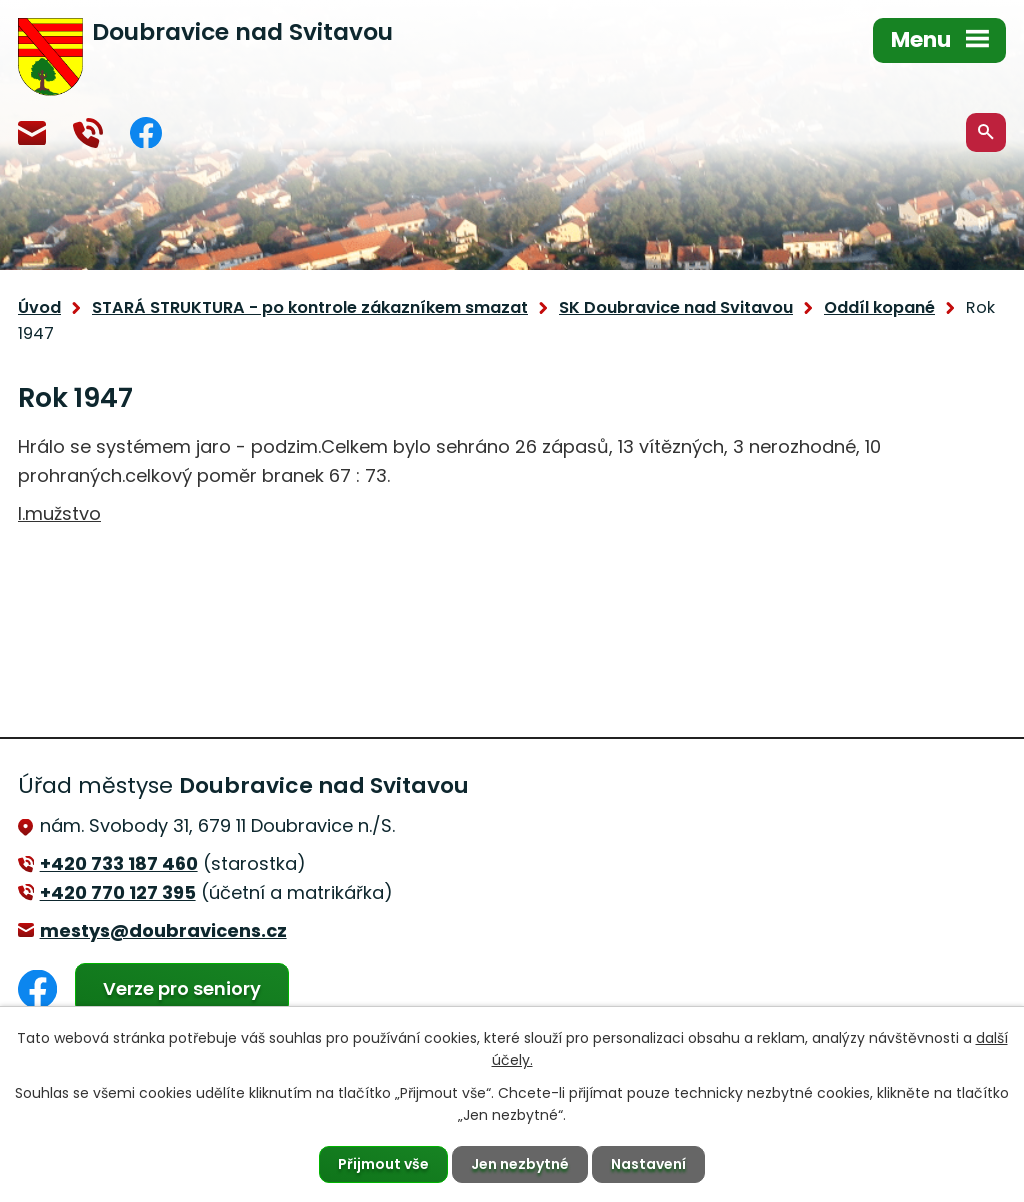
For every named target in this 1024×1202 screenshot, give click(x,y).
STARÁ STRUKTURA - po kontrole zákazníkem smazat (310, 307)
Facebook (146, 132)
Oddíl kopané (879, 307)
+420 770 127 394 (88, 133)
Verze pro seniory (182, 988)
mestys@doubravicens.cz (32, 133)
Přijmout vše (383, 1164)
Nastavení (648, 1164)
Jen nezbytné (520, 1164)
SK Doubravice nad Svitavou (676, 307)
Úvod (39, 307)
